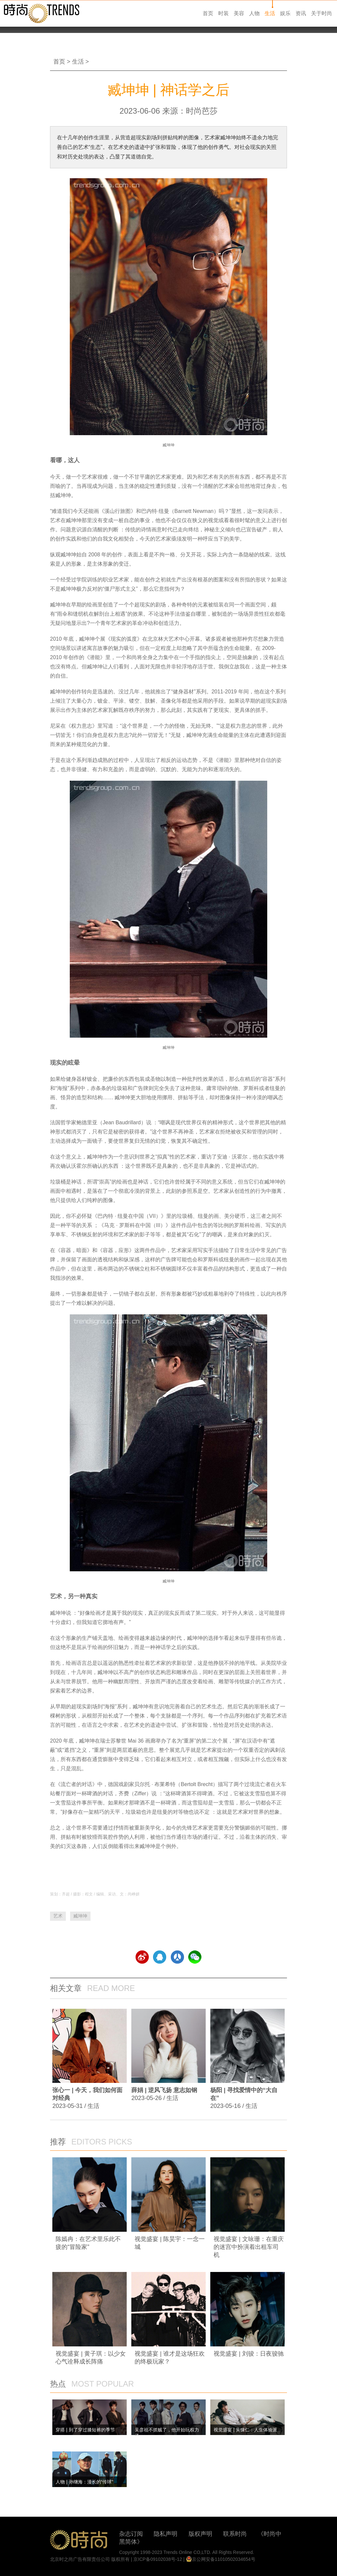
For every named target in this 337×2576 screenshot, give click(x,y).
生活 (270, 13)
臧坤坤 (80, 1915)
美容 (239, 13)
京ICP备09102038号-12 (157, 2559)
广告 (138, 1088)
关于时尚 (321, 13)
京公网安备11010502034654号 (220, 2559)
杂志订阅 (131, 2534)
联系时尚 (235, 2534)
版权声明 (200, 2534)
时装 (223, 13)
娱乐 (285, 13)
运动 (181, 760)
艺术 (58, 1915)
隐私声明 (165, 2534)
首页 (208, 13)
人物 (254, 13)
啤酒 (92, 1793)
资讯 (301, 13)
